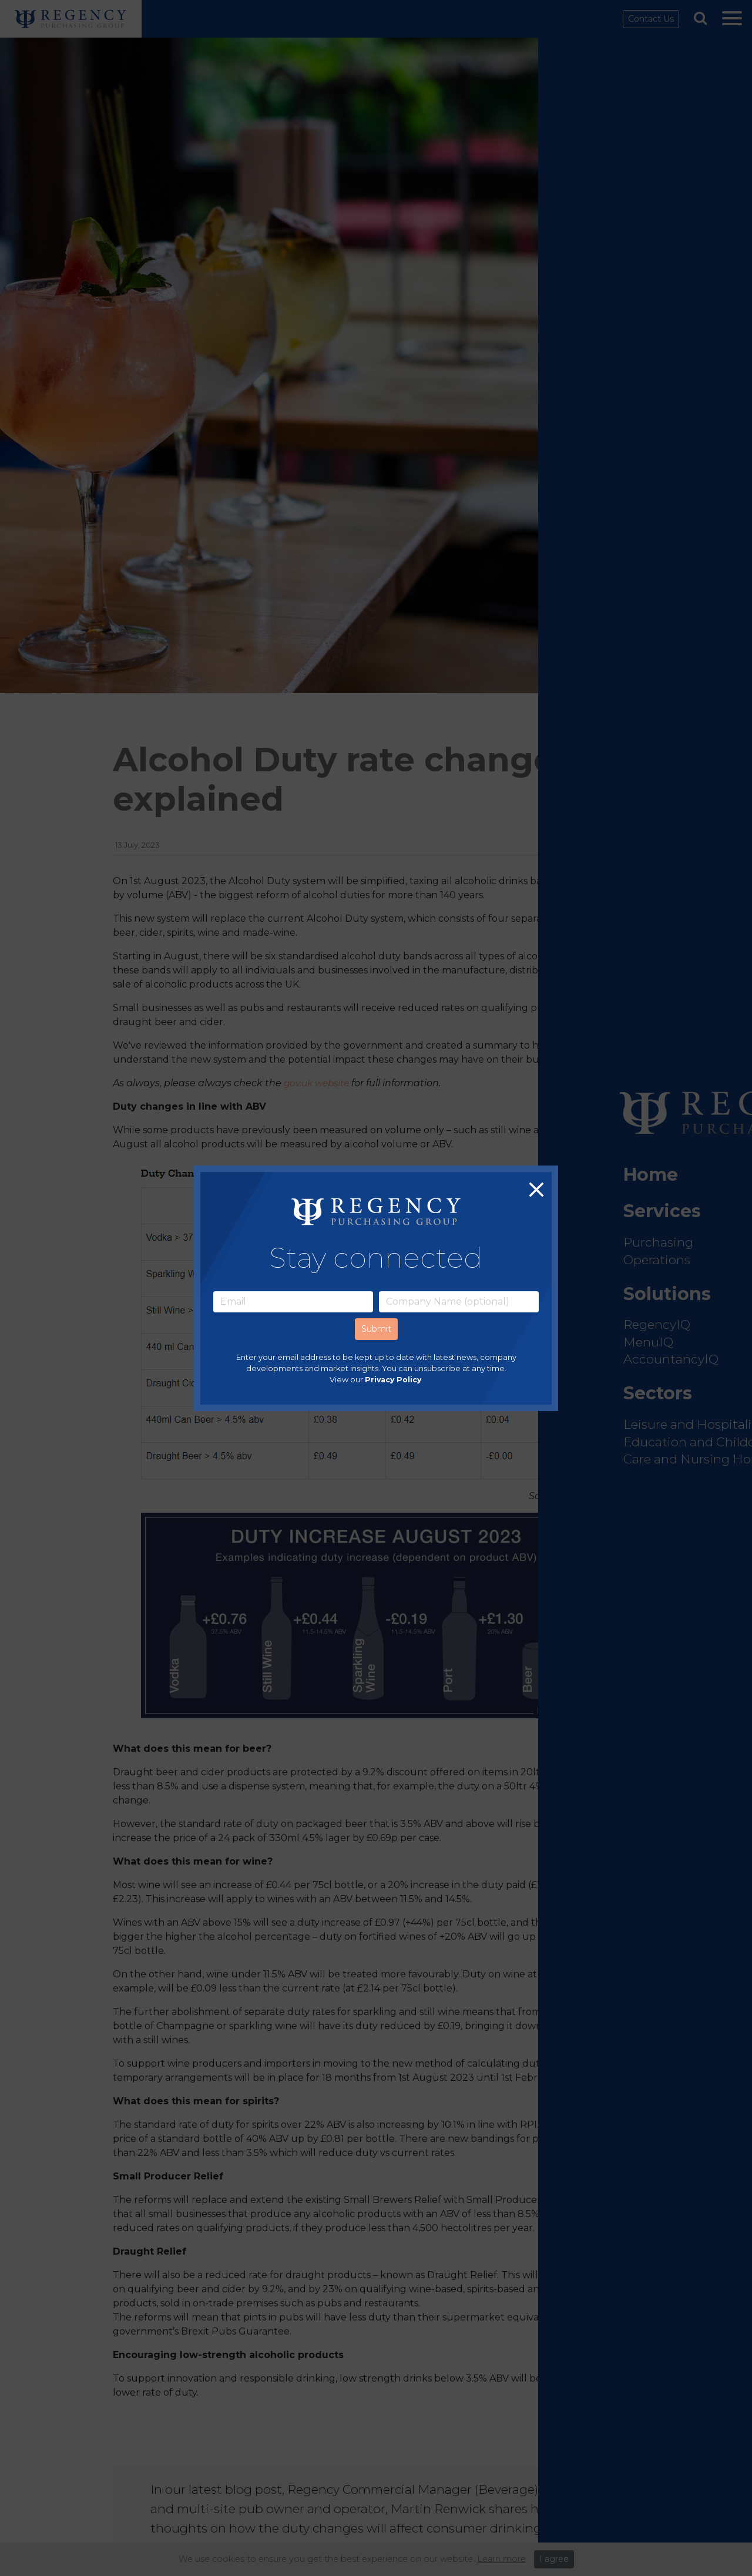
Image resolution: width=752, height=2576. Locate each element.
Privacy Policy (392, 1379)
